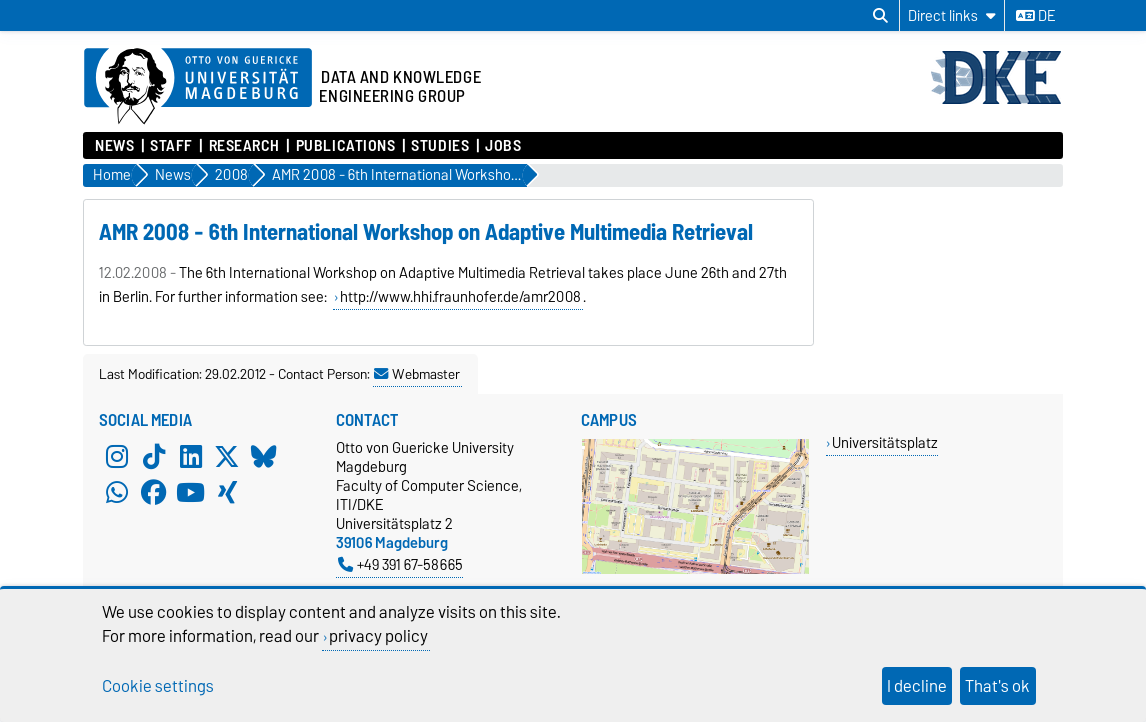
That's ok (997, 686)
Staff (171, 146)
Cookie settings (158, 686)
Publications (346, 146)
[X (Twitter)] (227, 456)
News (114, 146)
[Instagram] (117, 456)
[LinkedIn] (191, 456)
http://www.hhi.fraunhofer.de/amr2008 (460, 297)
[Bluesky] (264, 456)
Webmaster (417, 374)
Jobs (503, 146)
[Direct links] (952, 15)
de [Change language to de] (1035, 16)
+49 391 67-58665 (400, 564)
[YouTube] (191, 492)
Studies (440, 146)
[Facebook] (154, 492)
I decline (917, 686)
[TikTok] (154, 456)
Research (244, 146)
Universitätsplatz (885, 442)
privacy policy (378, 636)
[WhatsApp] (117, 492)
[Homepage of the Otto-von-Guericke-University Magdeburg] (198, 87)
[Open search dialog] (880, 16)
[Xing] (227, 492)
